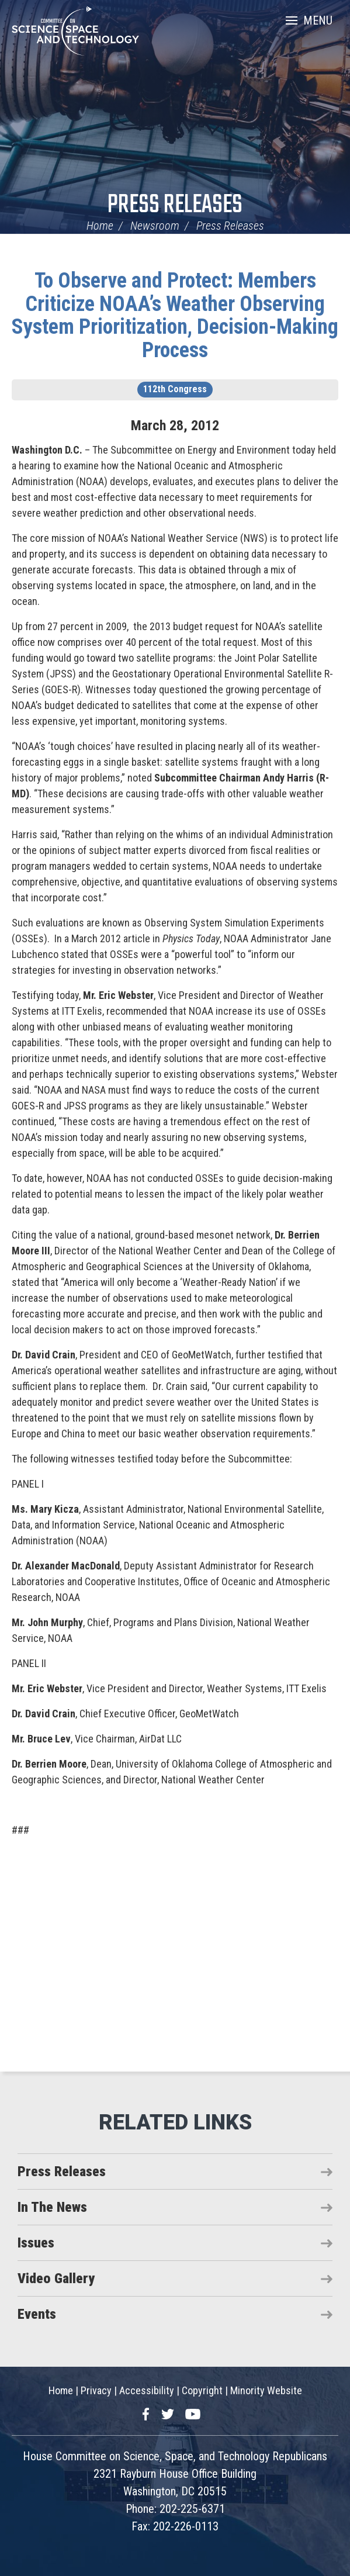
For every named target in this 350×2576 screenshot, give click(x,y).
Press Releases (175, 205)
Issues (36, 2243)
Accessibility (146, 2390)
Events (37, 2314)
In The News (52, 2207)
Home (99, 226)
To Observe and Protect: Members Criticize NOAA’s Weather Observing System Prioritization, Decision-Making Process (175, 315)
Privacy (96, 2390)
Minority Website (266, 2390)
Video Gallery (56, 2278)
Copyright (202, 2390)
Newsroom (154, 226)
